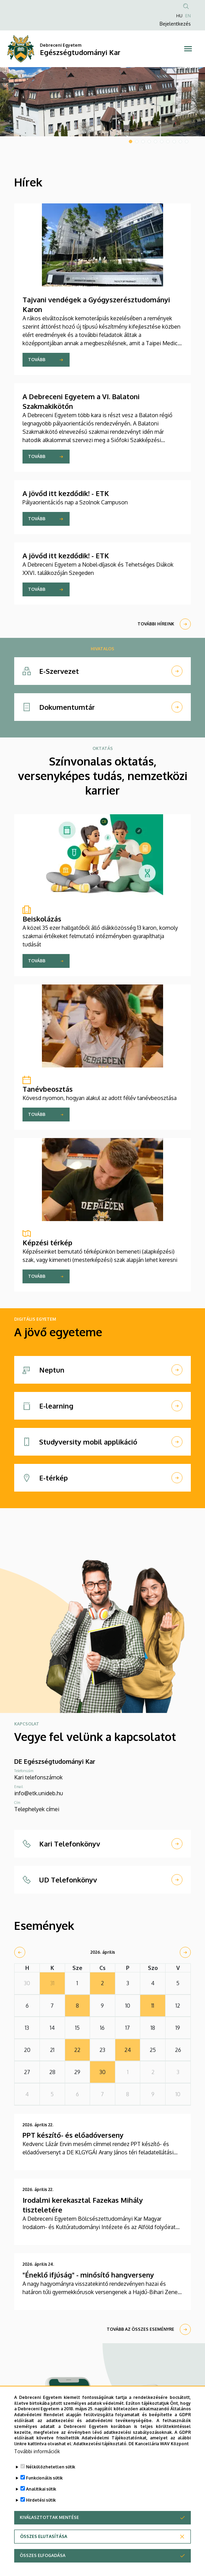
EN (188, 15)
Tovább (36, 359)
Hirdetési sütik (41, 2500)
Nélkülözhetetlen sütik (50, 2466)
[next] (185, 1952)
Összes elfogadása (42, 2555)
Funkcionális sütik (44, 2478)
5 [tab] (155, 141)
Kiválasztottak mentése (49, 2517)
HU (179, 15)
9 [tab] (180, 141)
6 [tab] (161, 141)
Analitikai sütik (41, 2489)
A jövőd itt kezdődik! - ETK (66, 493)
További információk (37, 2451)
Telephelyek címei (36, 1809)
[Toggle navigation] (188, 48)
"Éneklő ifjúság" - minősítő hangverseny (88, 2274)
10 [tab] (186, 141)
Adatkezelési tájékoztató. (100, 2443)
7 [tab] (168, 141)
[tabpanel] (102, 101)
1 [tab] (130, 141)
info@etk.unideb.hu (38, 1793)
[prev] (19, 1952)
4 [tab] (149, 141)
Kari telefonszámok (38, 1777)
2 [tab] (137, 141)
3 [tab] (143, 141)
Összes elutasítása (43, 2536)
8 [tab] (174, 141)
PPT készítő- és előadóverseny (73, 2134)
